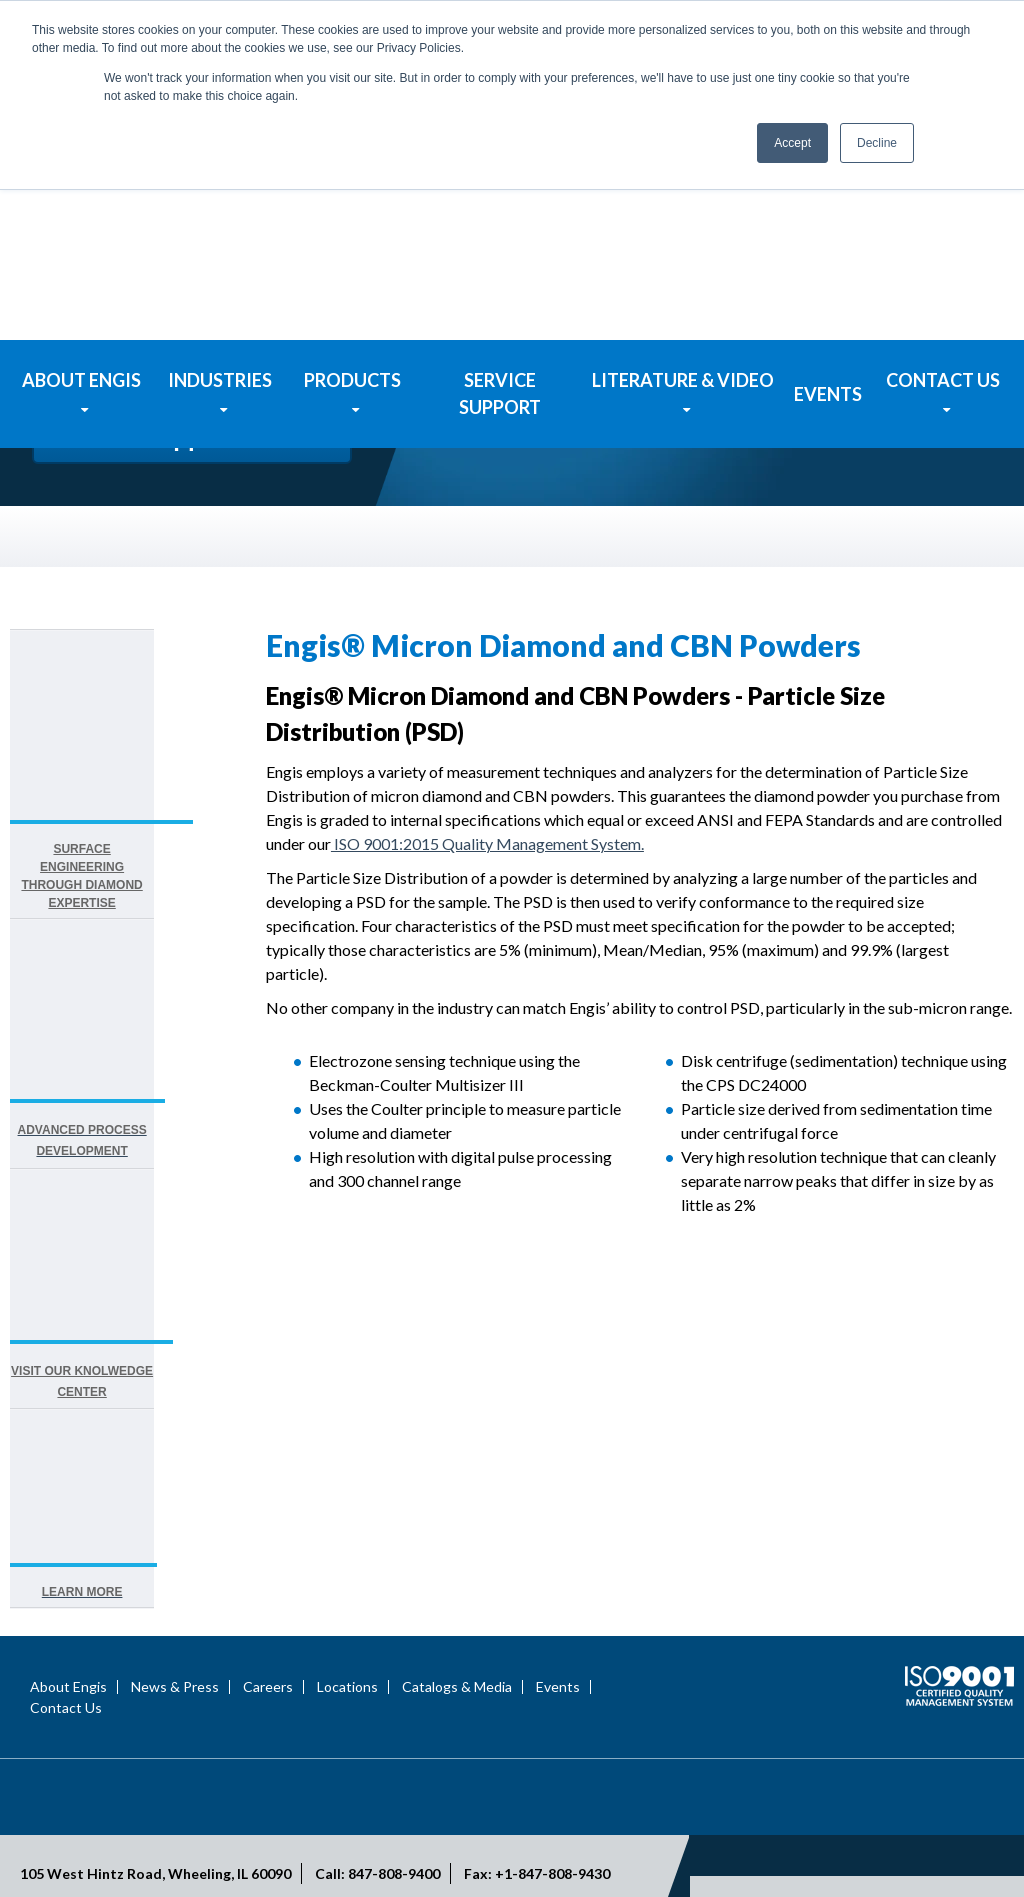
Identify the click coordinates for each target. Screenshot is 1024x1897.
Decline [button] (877, 143)
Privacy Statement (767, 1833)
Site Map (974, 1833)
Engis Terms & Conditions (929, 1854)
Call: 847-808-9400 (377, 1769)
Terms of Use (886, 1833)
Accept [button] (792, 143)
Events (558, 1583)
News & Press (175, 1583)
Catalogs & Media (457, 1583)
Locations (347, 1583)
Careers (268, 1583)
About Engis (68, 1583)
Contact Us (66, 1604)
